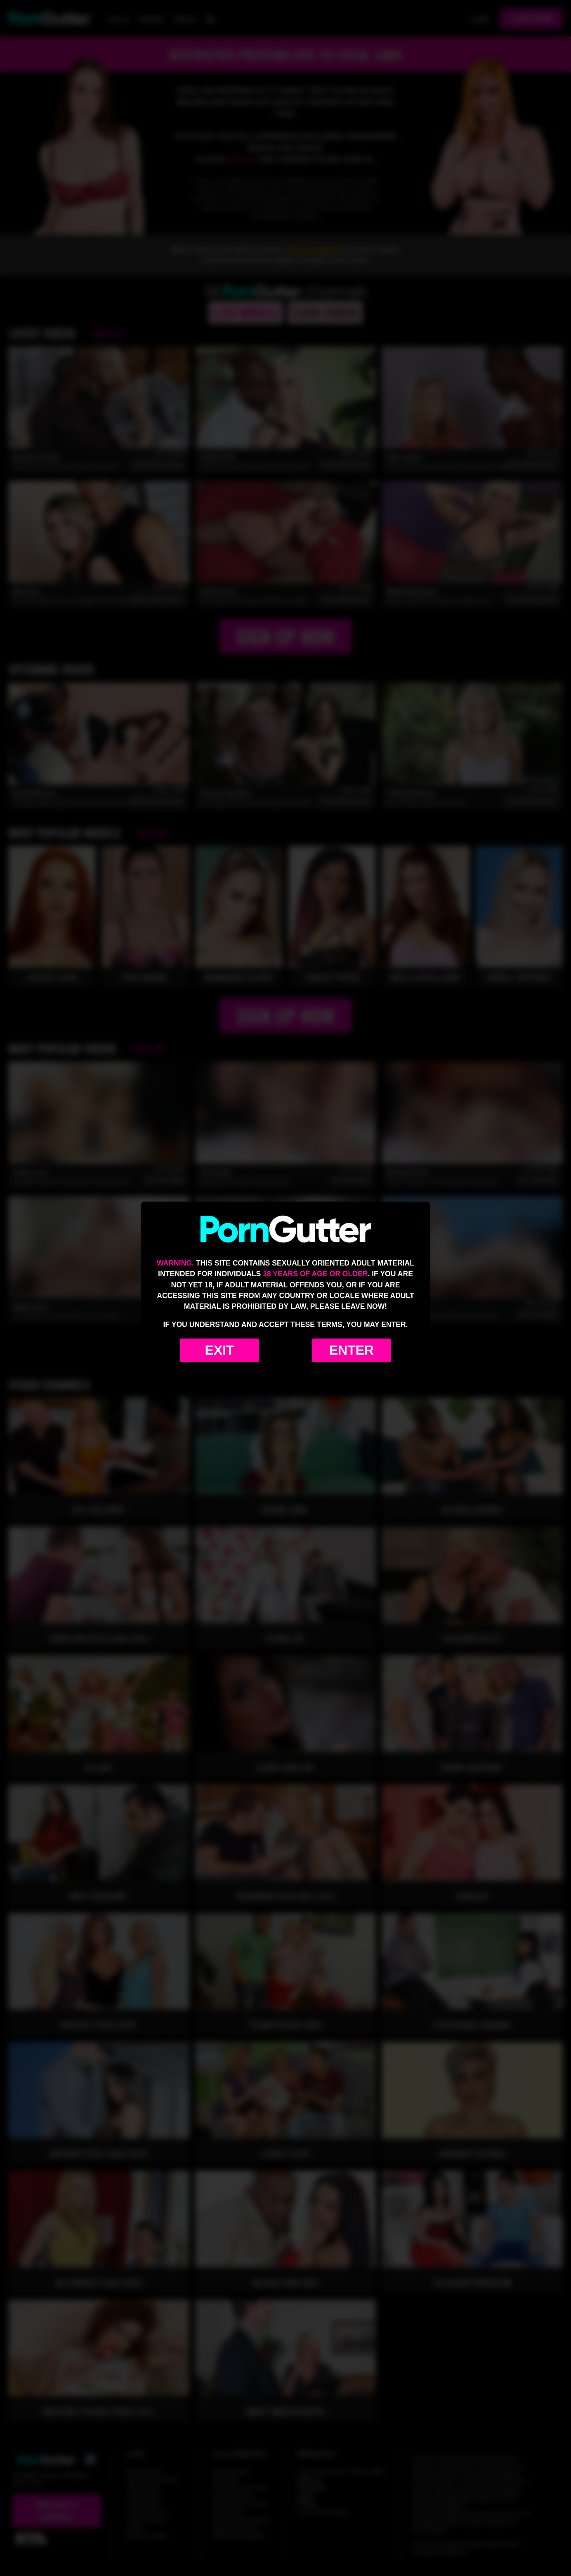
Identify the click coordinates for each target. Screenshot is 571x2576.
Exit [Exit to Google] (219, 1350)
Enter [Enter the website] (351, 1350)
